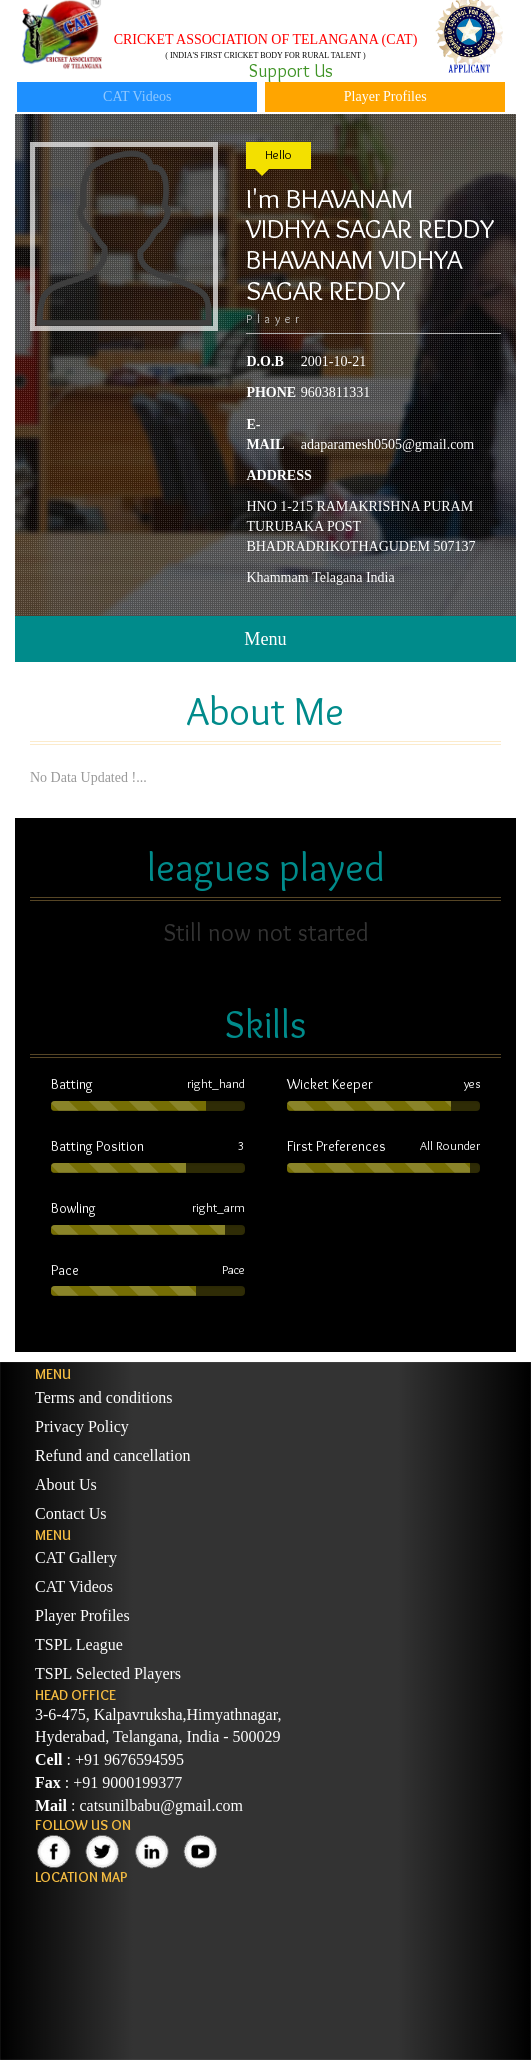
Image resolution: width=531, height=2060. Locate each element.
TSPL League (79, 1644)
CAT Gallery (76, 1557)
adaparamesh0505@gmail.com (387, 444)
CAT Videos (137, 96)
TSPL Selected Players (108, 1673)
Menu (265, 639)
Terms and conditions (104, 1397)
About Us (66, 1484)
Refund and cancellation (113, 1455)
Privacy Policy (82, 1426)
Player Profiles (385, 96)
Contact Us (71, 1513)
